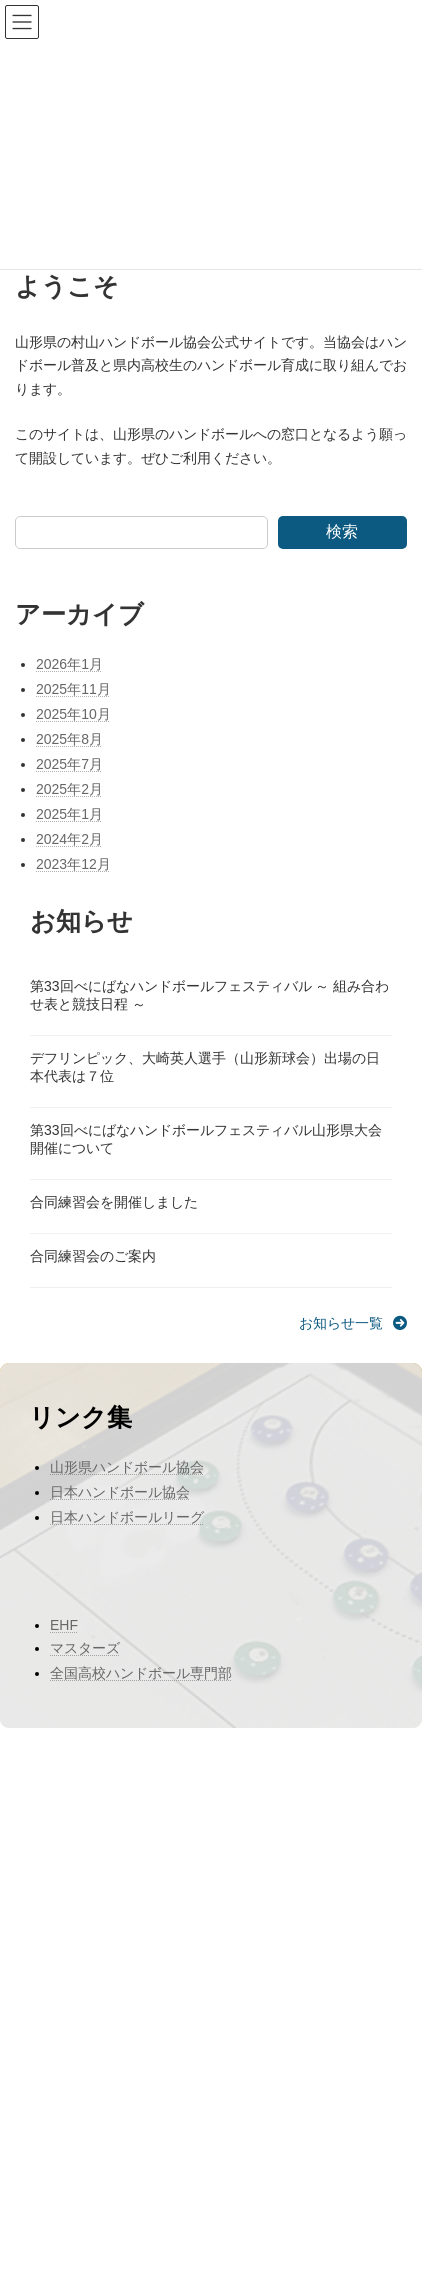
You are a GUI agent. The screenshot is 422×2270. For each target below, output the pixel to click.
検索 (342, 531)
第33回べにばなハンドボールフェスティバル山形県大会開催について (206, 1139)
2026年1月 (69, 664)
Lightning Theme (197, 2221)
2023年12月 (73, 864)
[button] (353, 1323)
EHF (64, 1625)
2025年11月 (73, 689)
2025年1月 (69, 814)
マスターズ (85, 1648)
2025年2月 (69, 789)
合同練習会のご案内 (93, 1256)
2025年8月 (69, 739)
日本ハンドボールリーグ (127, 1517)
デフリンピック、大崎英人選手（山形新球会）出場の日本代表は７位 (205, 1067)
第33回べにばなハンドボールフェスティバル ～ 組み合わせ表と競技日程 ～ (209, 995)
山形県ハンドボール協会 (127, 1467)
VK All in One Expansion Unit (316, 2221)
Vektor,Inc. (183, 2239)
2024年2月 (69, 839)
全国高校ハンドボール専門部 (141, 1673)
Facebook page (211, 2116)
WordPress (108, 2221)
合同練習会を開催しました (114, 1202)
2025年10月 (73, 714)
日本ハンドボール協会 (120, 1492)
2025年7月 (69, 764)
